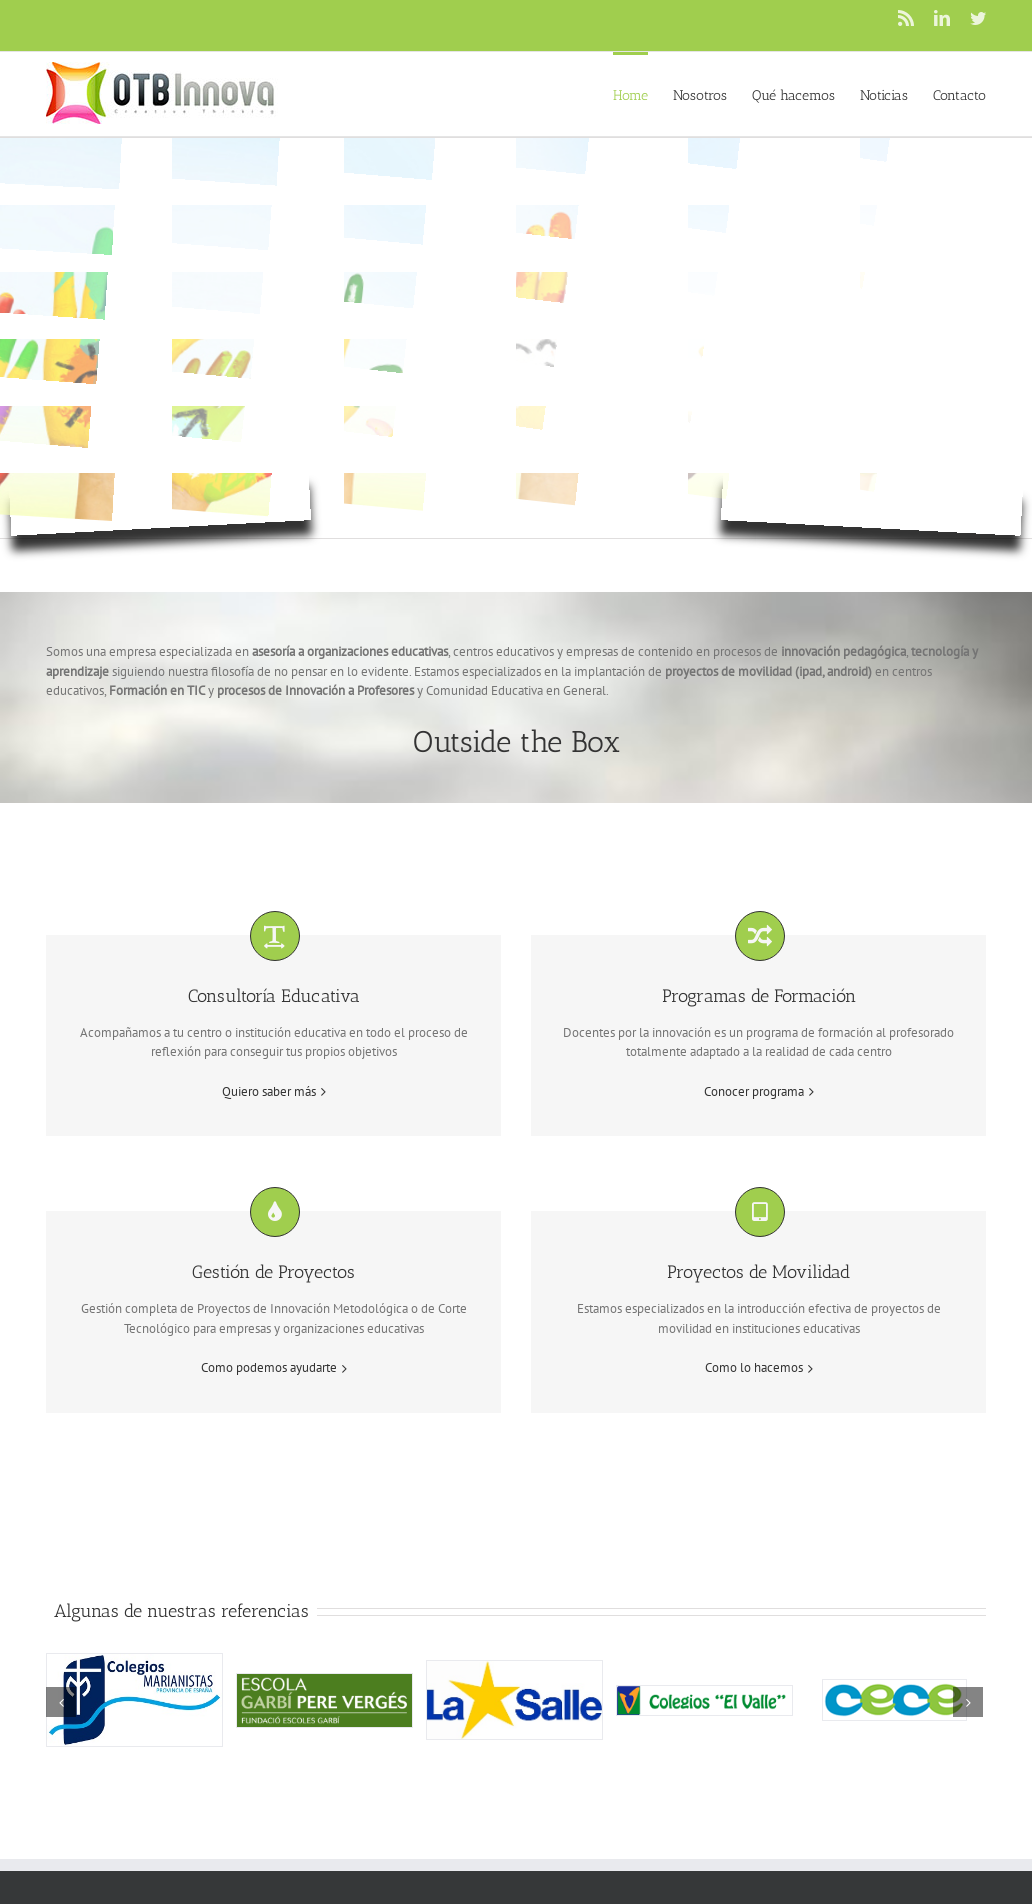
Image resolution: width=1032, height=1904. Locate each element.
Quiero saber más (269, 1091)
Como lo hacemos (754, 1367)
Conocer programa (754, 1091)
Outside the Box (516, 742)
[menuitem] (643, 94)
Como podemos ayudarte (269, 1367)
